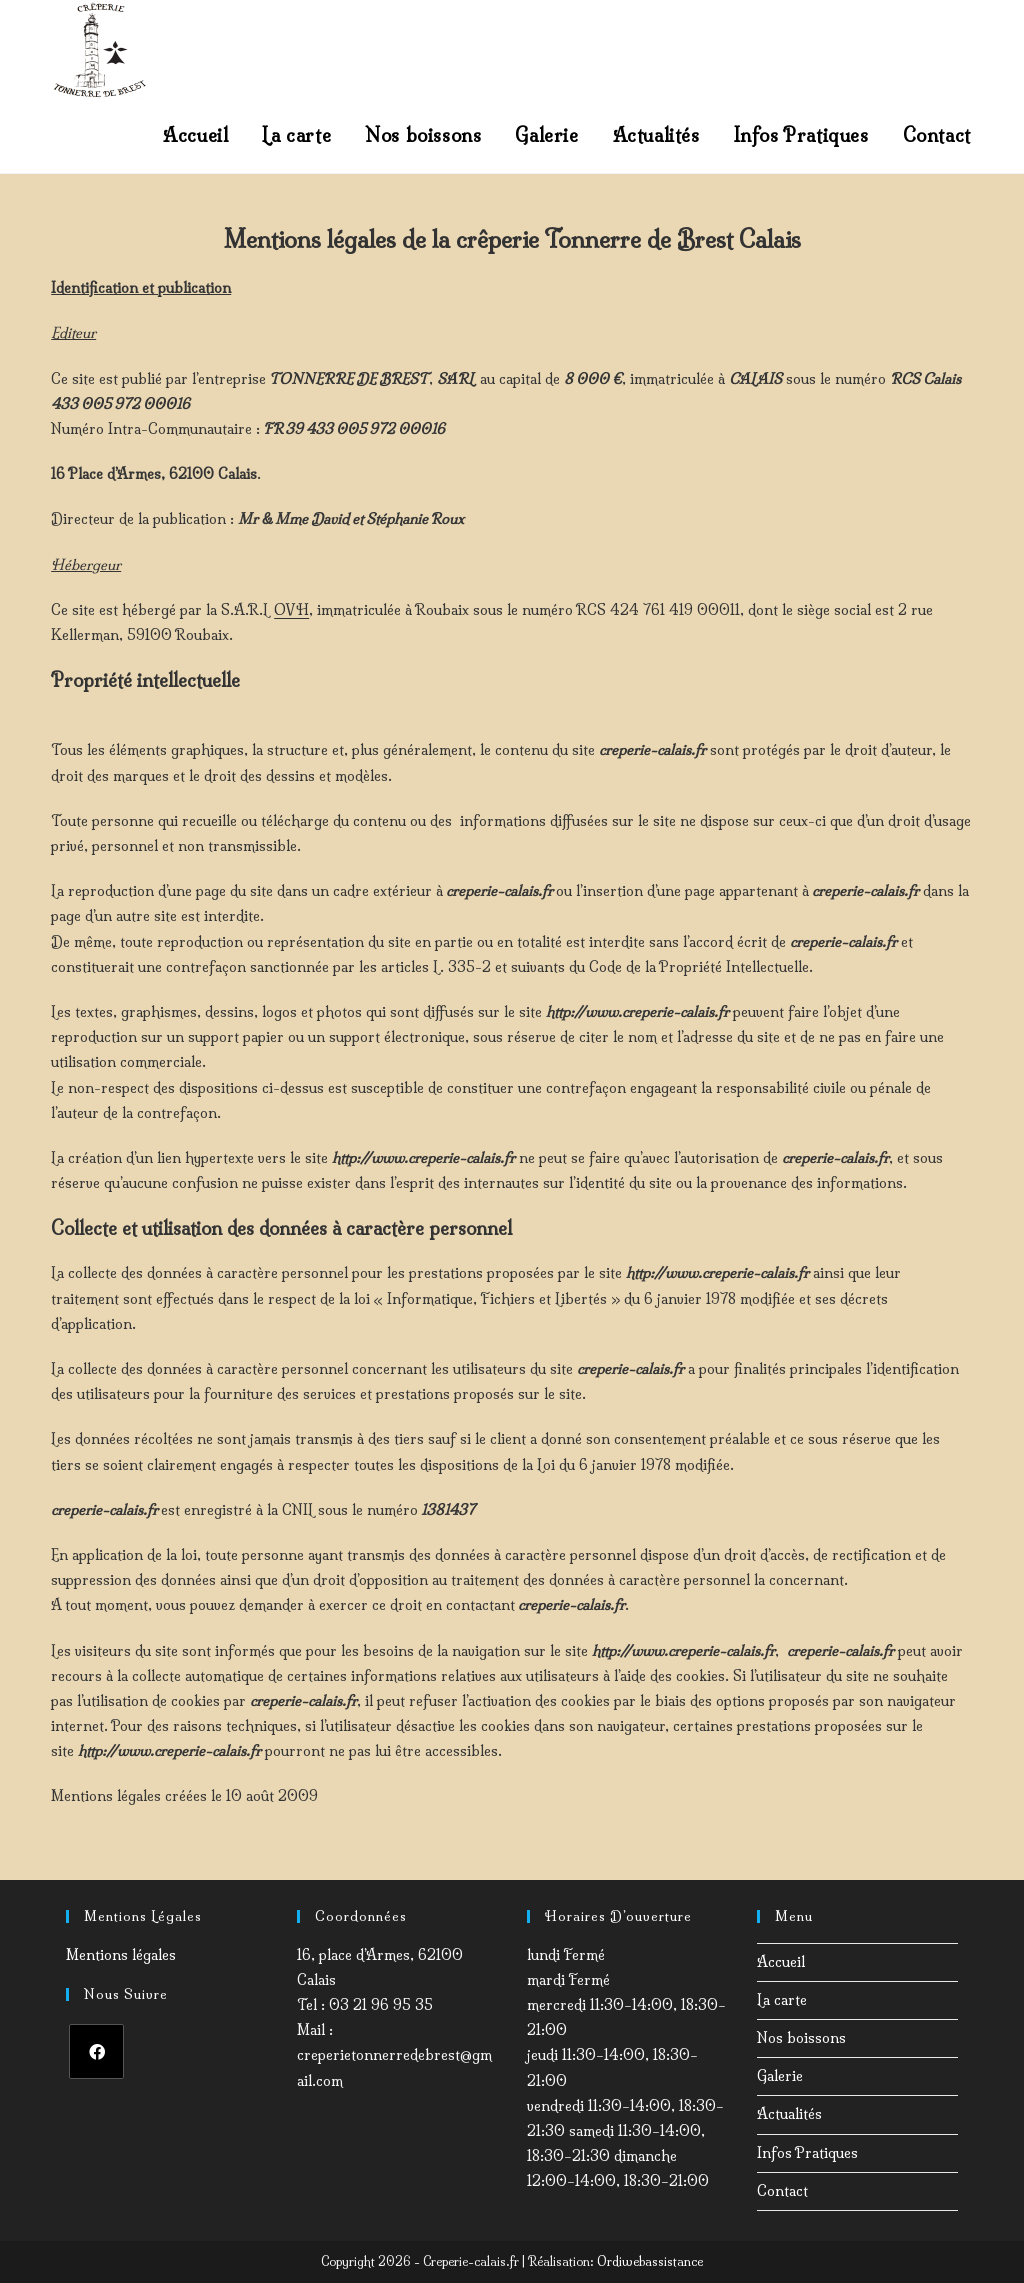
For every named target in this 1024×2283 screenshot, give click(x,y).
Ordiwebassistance (650, 2261)
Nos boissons (801, 2038)
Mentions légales (121, 1955)
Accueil (781, 1962)
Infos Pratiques (807, 2153)
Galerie (780, 2076)
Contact (782, 2191)
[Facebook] (96, 2051)
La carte (782, 2000)
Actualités (789, 2114)
